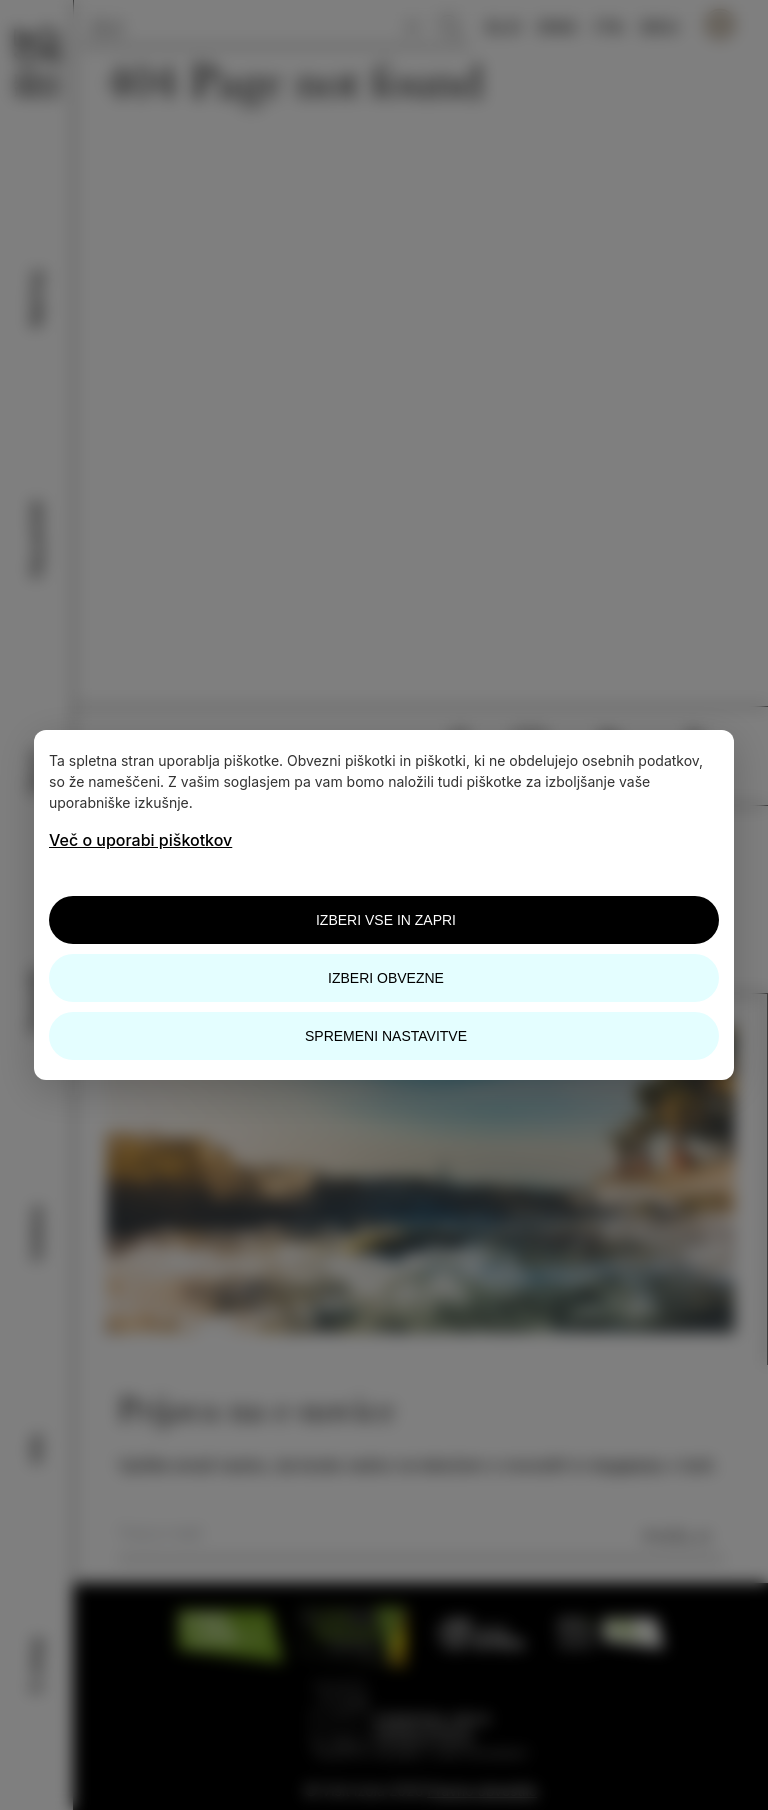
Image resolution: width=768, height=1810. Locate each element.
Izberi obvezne (386, 978)
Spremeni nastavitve (386, 1036)
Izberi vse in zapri (386, 920)
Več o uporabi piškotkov (140, 840)
